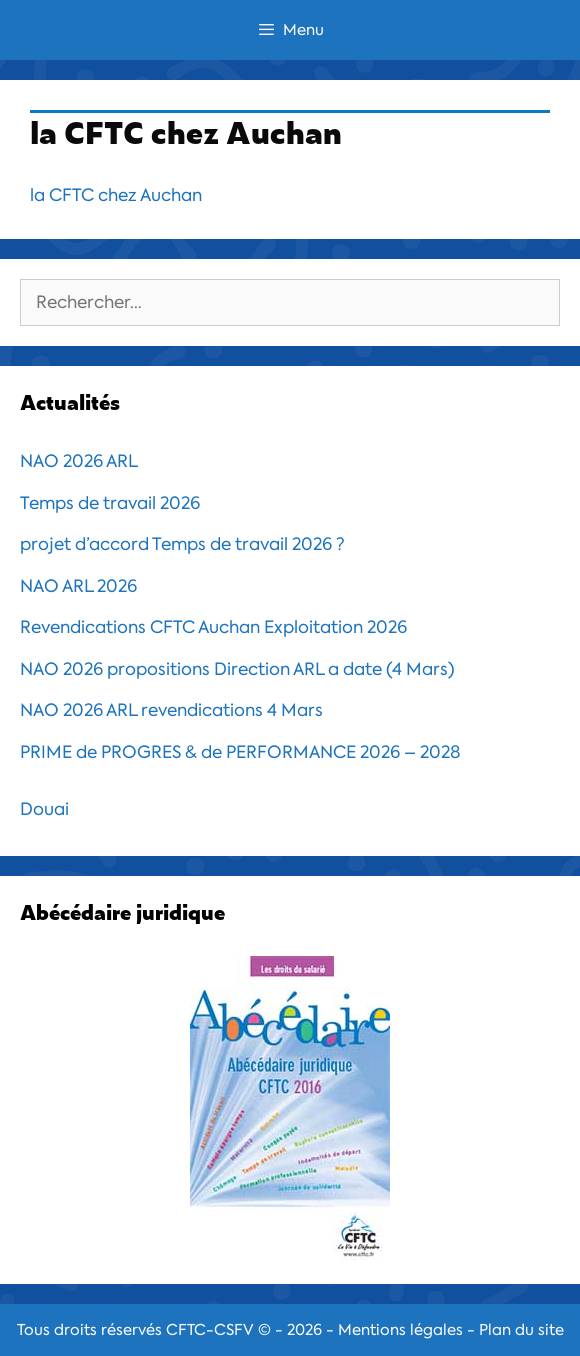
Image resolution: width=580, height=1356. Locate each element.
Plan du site (521, 1330)
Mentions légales (400, 1330)
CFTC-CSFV (210, 1330)
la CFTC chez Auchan (116, 195)
